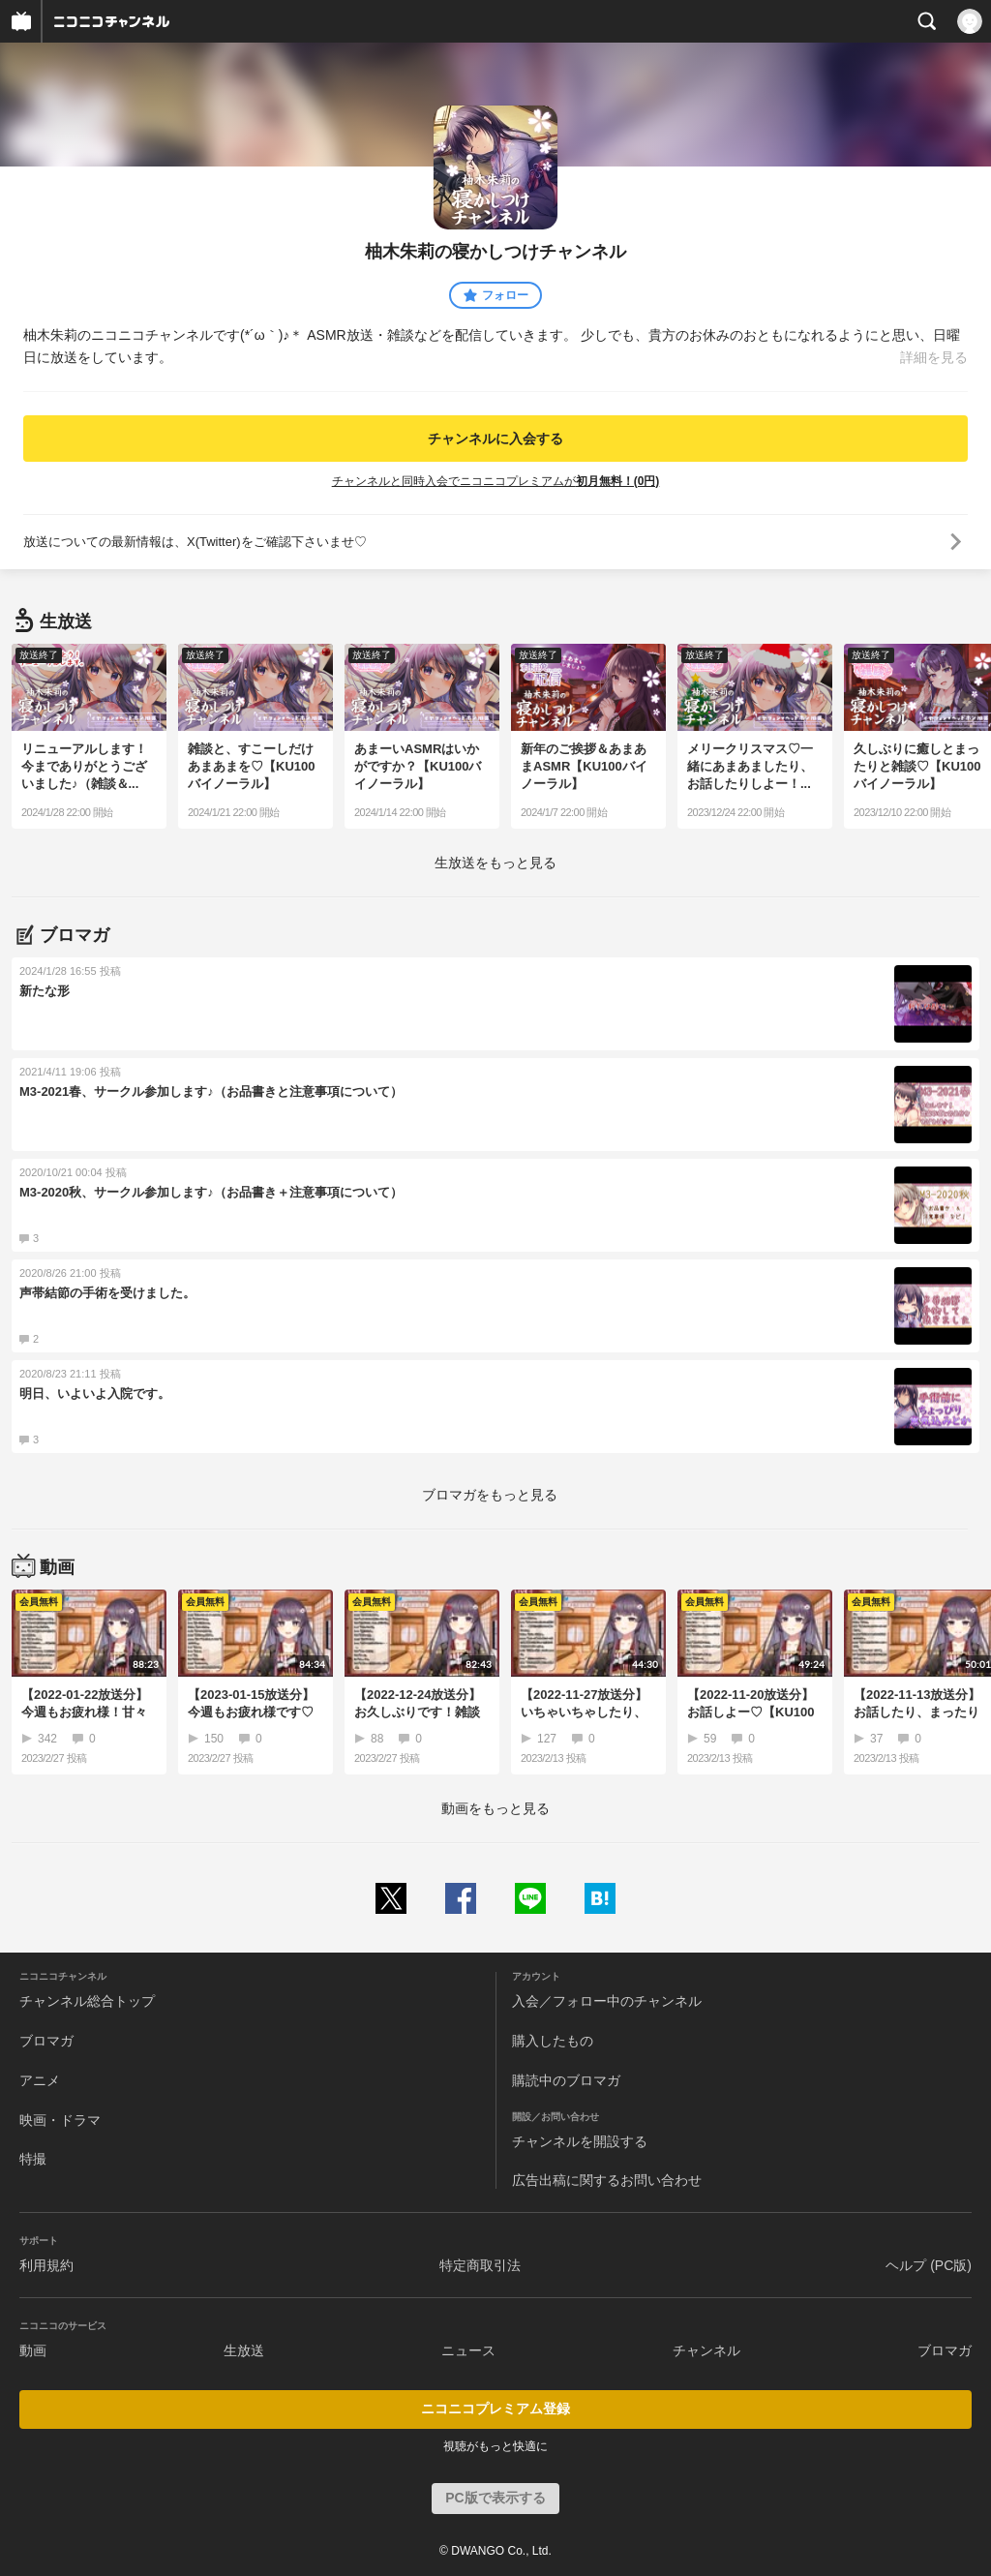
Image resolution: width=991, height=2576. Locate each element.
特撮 (32, 2159)
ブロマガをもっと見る (489, 1494)
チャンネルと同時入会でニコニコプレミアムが (496, 481)
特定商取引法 (480, 2265)
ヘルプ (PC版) (929, 2265)
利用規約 (46, 2265)
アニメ (39, 2080)
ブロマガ (46, 2040)
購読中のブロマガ (566, 2080)
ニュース (468, 2350)
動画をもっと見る (495, 1808)
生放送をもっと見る (495, 862)
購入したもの (552, 2040)
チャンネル (706, 2350)
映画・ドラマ (60, 2120)
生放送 (244, 2350)
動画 (32, 2350)
